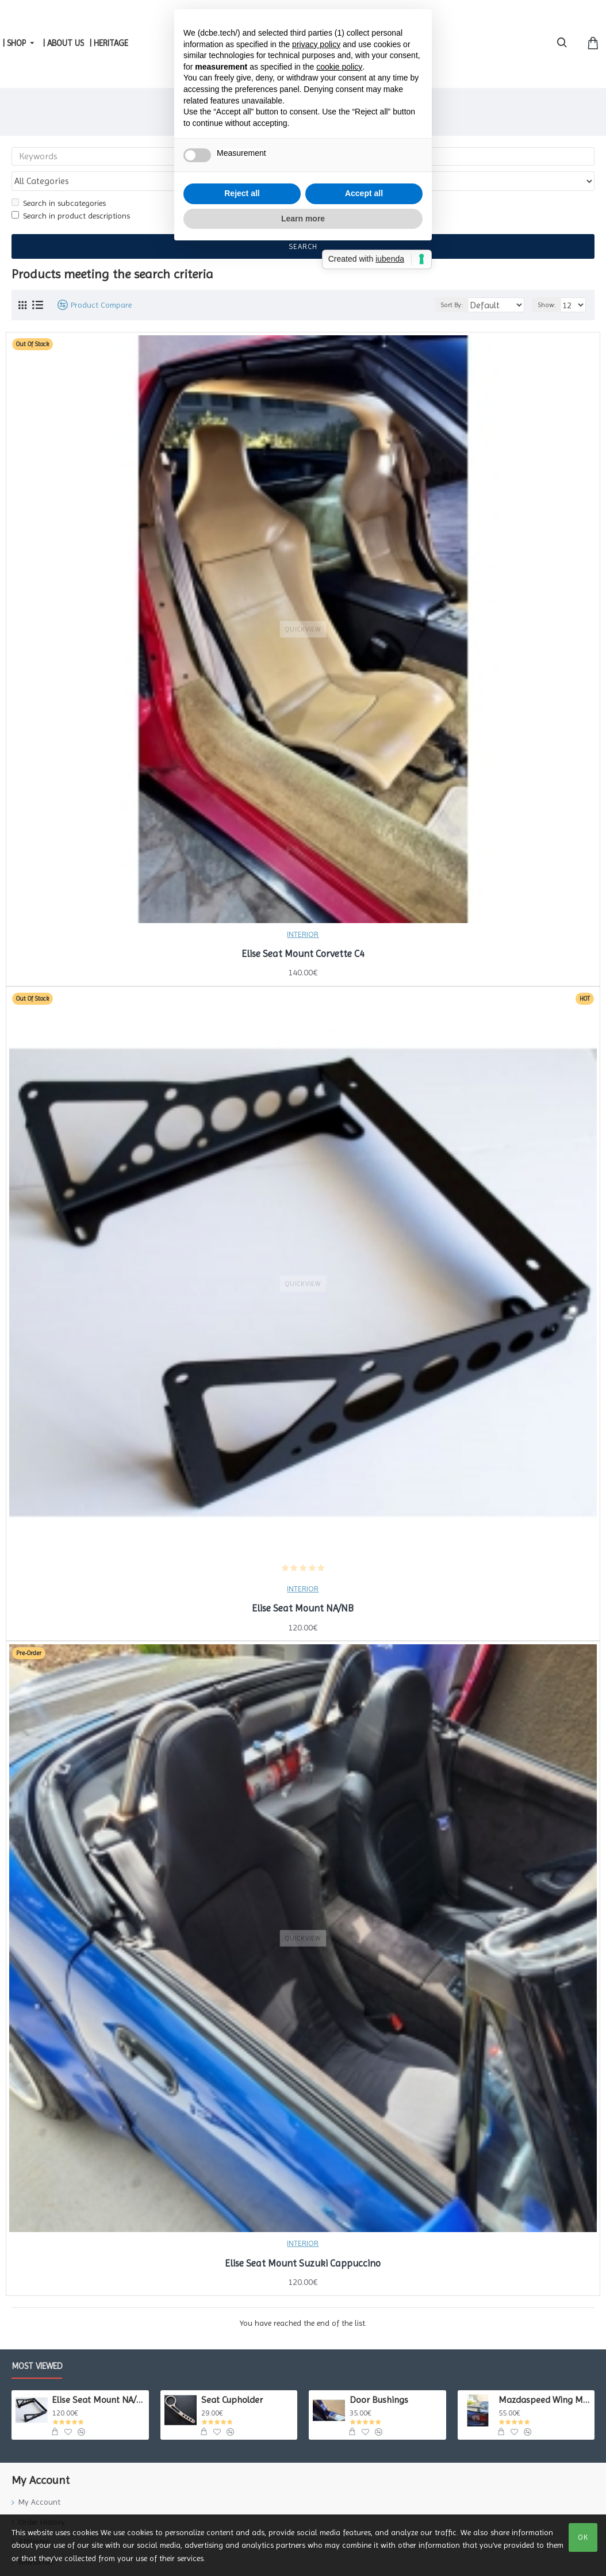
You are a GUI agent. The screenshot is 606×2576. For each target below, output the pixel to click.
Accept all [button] (364, 1356)
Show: (550, 283)
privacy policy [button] (316, 1207)
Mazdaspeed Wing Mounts (544, 2377)
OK (583, 2537)
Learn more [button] (303, 1381)
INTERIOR (303, 912)
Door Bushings (379, 2377)
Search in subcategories (58, 181)
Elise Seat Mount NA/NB (303, 1586)
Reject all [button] (241, 1356)
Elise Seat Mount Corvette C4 (303, 931)
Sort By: (449, 283)
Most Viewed (36, 2344)
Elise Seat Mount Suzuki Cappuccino (303, 2241)
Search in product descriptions (70, 193)
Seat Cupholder (232, 2377)
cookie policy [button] (339, 1229)
